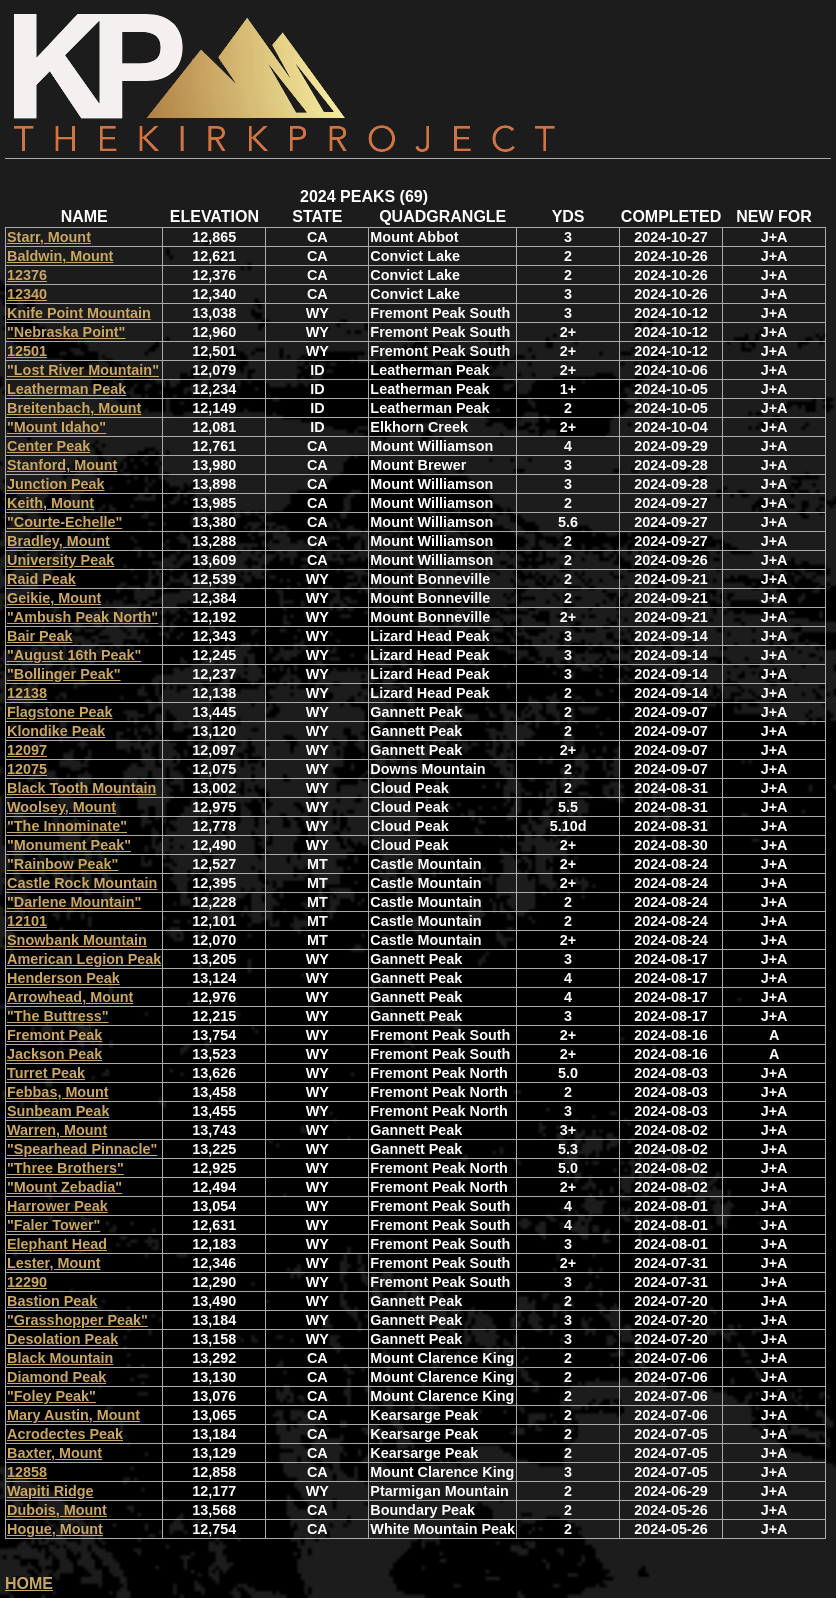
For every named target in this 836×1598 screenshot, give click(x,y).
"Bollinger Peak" (64, 674)
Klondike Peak (56, 731)
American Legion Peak (84, 959)
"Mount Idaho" (56, 427)
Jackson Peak (54, 1054)
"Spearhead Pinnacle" (82, 1149)
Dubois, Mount (57, 1510)
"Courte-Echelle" (64, 522)
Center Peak (48, 446)
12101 (27, 921)
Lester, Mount (54, 1263)
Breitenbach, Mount (74, 408)
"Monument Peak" (69, 845)
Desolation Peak (62, 1339)
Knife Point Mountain (79, 313)
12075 (27, 769)
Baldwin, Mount (60, 256)
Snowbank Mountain (77, 940)
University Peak (60, 560)
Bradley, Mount (58, 541)
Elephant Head (57, 1244)
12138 (27, 693)
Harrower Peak (57, 1206)
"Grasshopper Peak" (77, 1320)
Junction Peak (56, 484)
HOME (29, 1583)
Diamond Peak (56, 1377)
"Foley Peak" (51, 1396)
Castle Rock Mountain (82, 883)
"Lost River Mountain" (83, 370)
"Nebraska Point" (66, 332)
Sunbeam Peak (58, 1111)
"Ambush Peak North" (82, 617)
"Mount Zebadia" (64, 1187)
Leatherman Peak (66, 389)
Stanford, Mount (62, 465)
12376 (27, 275)
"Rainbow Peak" (62, 864)
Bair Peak (40, 636)
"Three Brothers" (65, 1168)
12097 (27, 750)
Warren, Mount (57, 1130)
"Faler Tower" (53, 1225)
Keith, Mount (50, 503)
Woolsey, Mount (61, 807)
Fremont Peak (54, 1035)
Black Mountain (60, 1358)
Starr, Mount (49, 237)
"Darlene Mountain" (74, 902)
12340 (27, 294)
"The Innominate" (67, 826)
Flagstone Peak (60, 712)
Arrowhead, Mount (70, 997)
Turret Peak (46, 1073)
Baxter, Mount (54, 1453)
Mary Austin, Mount (73, 1415)
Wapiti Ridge (50, 1491)
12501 (27, 351)
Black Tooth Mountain (81, 788)
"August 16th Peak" (74, 655)
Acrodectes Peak (65, 1434)
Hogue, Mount (55, 1529)
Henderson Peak (63, 978)
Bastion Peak (52, 1301)
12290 (27, 1282)
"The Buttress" (58, 1016)
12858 (27, 1472)
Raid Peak (41, 579)
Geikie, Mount (54, 598)
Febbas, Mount (58, 1092)
